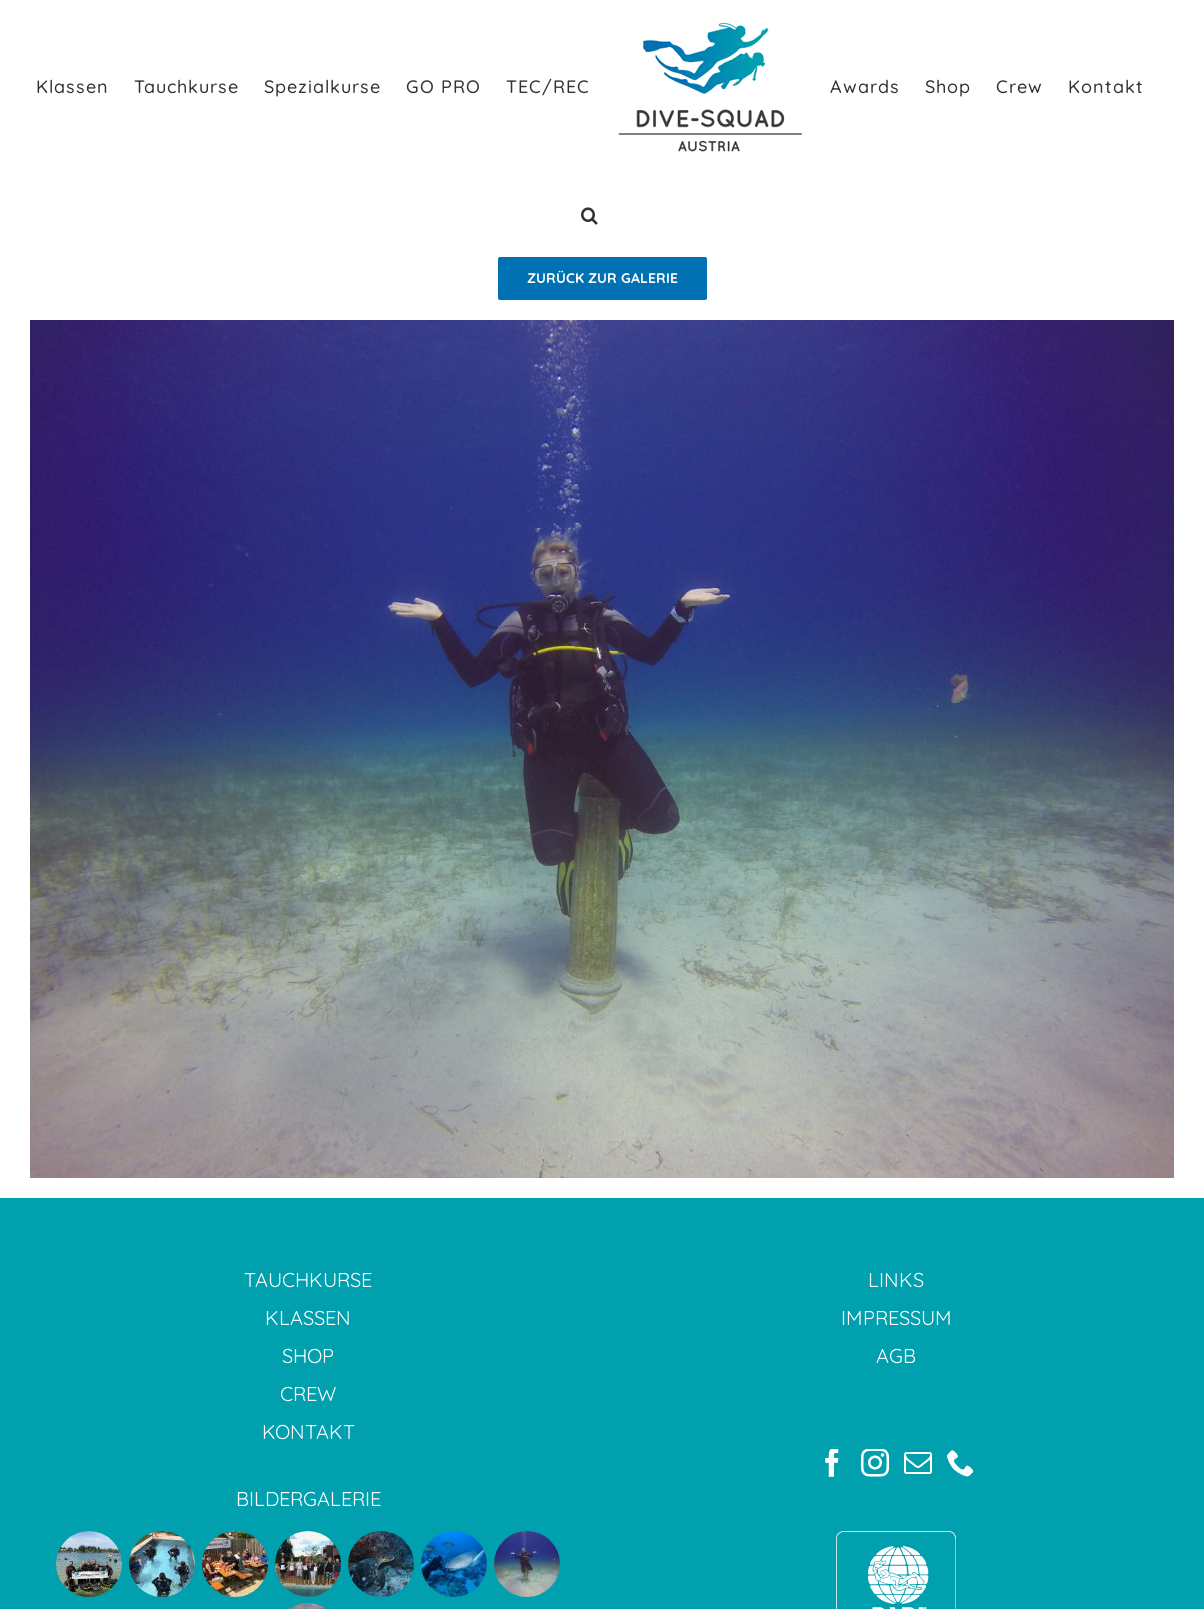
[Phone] (961, 1463)
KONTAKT (308, 1431)
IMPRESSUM (896, 1317)
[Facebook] (832, 1463)
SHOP (308, 1355)
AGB (896, 1355)
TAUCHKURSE (308, 1279)
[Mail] (918, 1463)
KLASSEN (308, 1317)
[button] (590, 215)
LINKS (896, 1279)
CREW (308, 1393)
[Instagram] (875, 1463)
